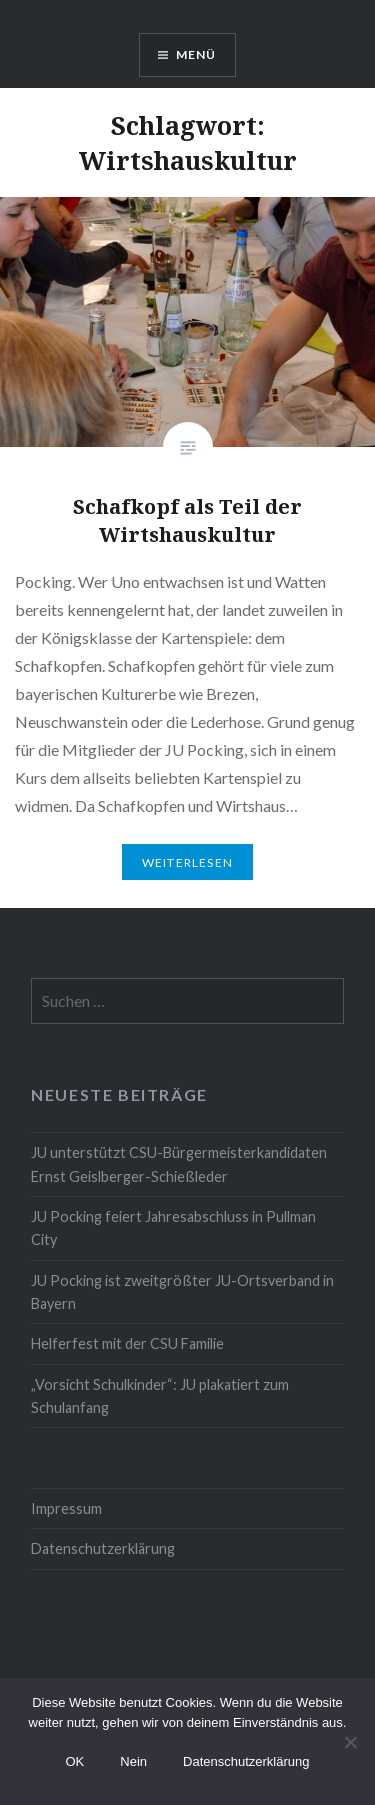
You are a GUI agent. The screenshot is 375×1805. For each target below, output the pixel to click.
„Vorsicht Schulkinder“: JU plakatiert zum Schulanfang (160, 1396)
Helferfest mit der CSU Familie (127, 1343)
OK (74, 1761)
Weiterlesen (187, 862)
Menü (196, 54)
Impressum (66, 1508)
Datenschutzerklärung (103, 1548)
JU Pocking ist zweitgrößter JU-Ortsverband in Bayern (182, 1292)
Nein (133, 1761)
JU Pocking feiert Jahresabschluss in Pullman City (173, 1228)
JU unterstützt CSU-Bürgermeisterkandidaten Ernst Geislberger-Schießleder (179, 1164)
